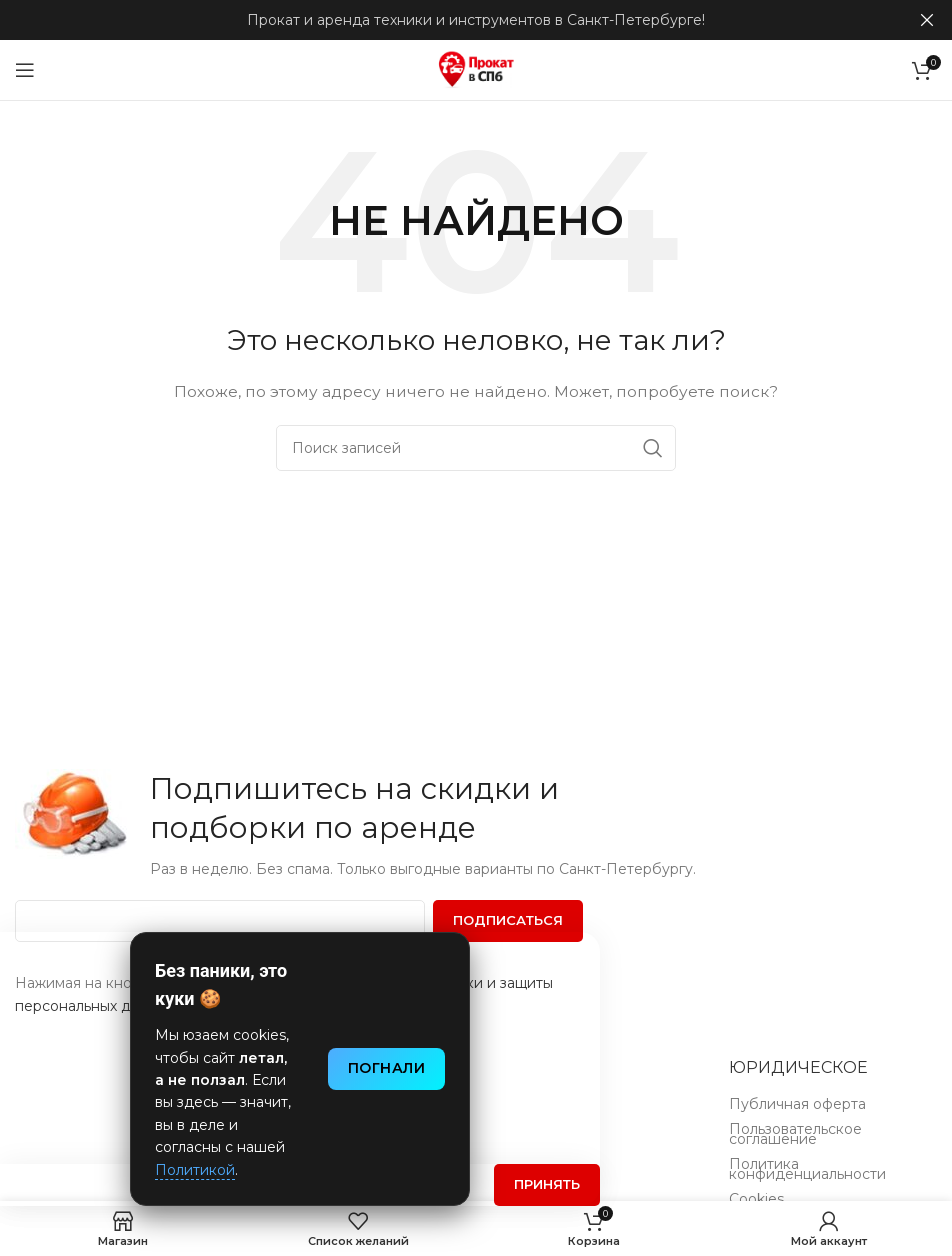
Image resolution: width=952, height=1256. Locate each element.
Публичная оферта (797, 1106)
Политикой (195, 1170)
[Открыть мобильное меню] (25, 70)
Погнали (387, 1068)
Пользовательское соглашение (795, 1136)
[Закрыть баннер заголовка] (927, 20)
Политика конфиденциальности (807, 1171)
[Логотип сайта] (476, 69)
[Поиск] (476, 448)
